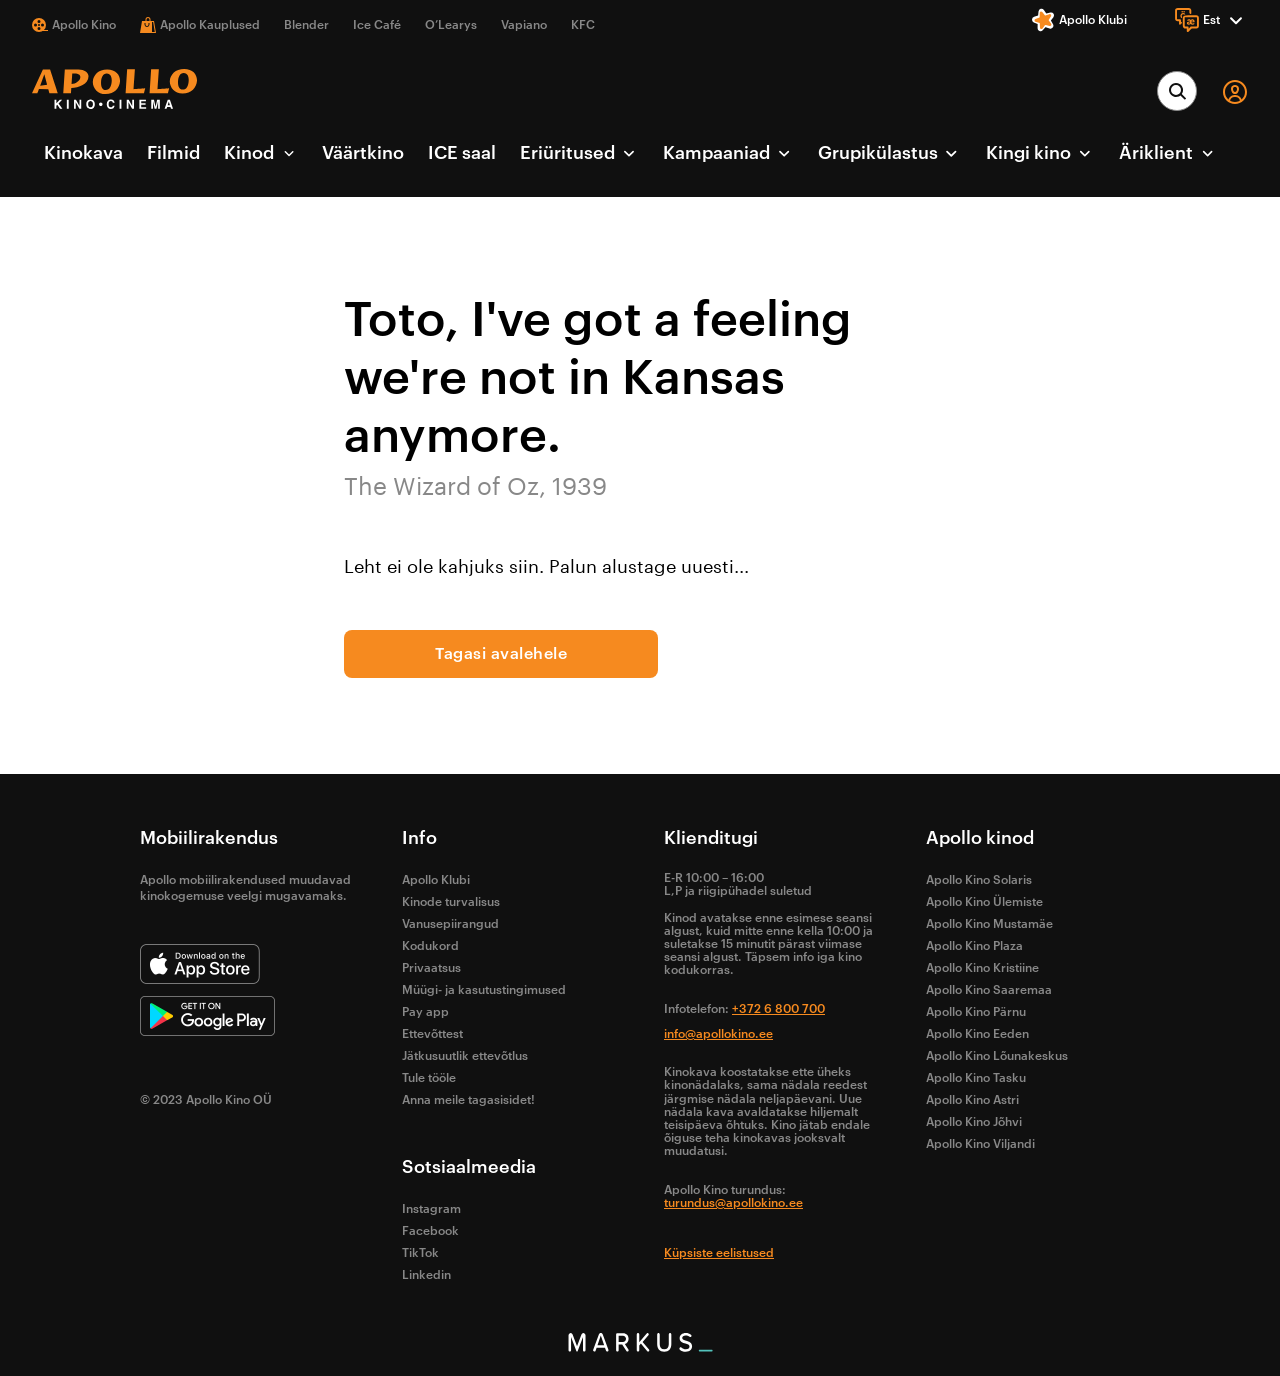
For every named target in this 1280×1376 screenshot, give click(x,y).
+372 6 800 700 (778, 1009)
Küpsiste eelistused (719, 1253)
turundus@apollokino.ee (733, 1203)
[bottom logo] (640, 1347)
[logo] (114, 89)
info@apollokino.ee (718, 1034)
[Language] (1211, 20)
